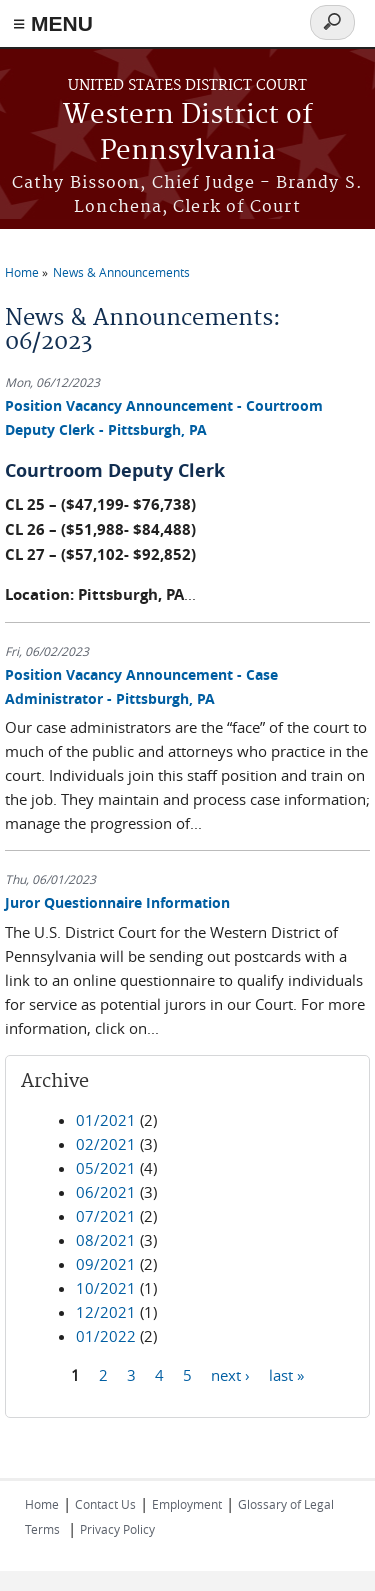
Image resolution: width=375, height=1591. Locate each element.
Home (22, 272)
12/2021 (106, 1312)
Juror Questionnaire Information (117, 902)
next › (230, 1375)
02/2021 (106, 1144)
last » (286, 1375)
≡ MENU (53, 23)
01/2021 (106, 1120)
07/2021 (106, 1216)
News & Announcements (121, 272)
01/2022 (106, 1336)
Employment (187, 1504)
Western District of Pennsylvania (188, 133)
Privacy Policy (117, 1529)
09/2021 (106, 1264)
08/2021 (106, 1240)
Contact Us (105, 1504)
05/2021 (106, 1168)
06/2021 (106, 1192)
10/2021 (106, 1288)
